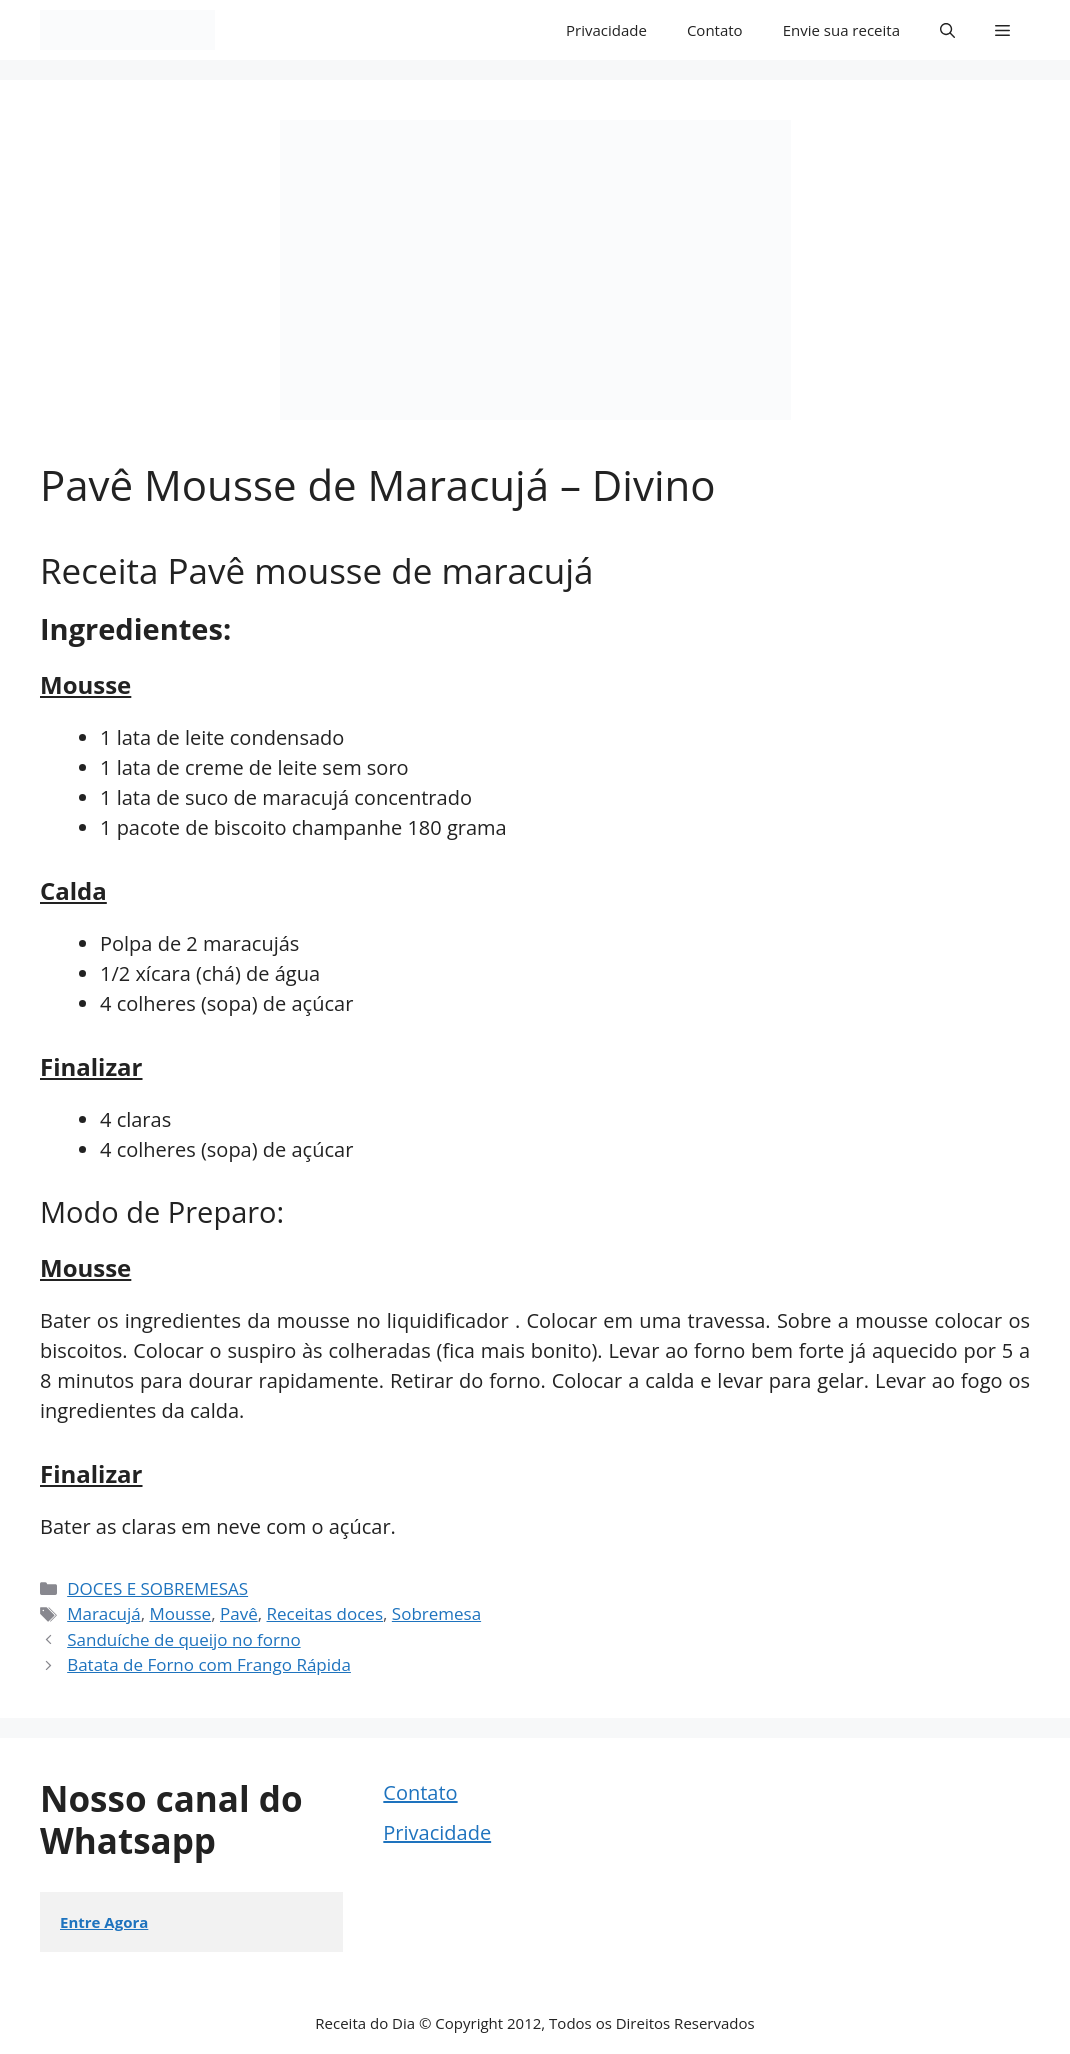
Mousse (180, 1613)
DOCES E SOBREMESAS (157, 1588)
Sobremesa (436, 1613)
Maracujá (103, 1613)
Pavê (239, 1613)
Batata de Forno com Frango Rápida (209, 1664)
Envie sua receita (841, 30)
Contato (715, 30)
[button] (947, 30)
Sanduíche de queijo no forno (183, 1639)
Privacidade (606, 30)
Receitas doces (325, 1613)
